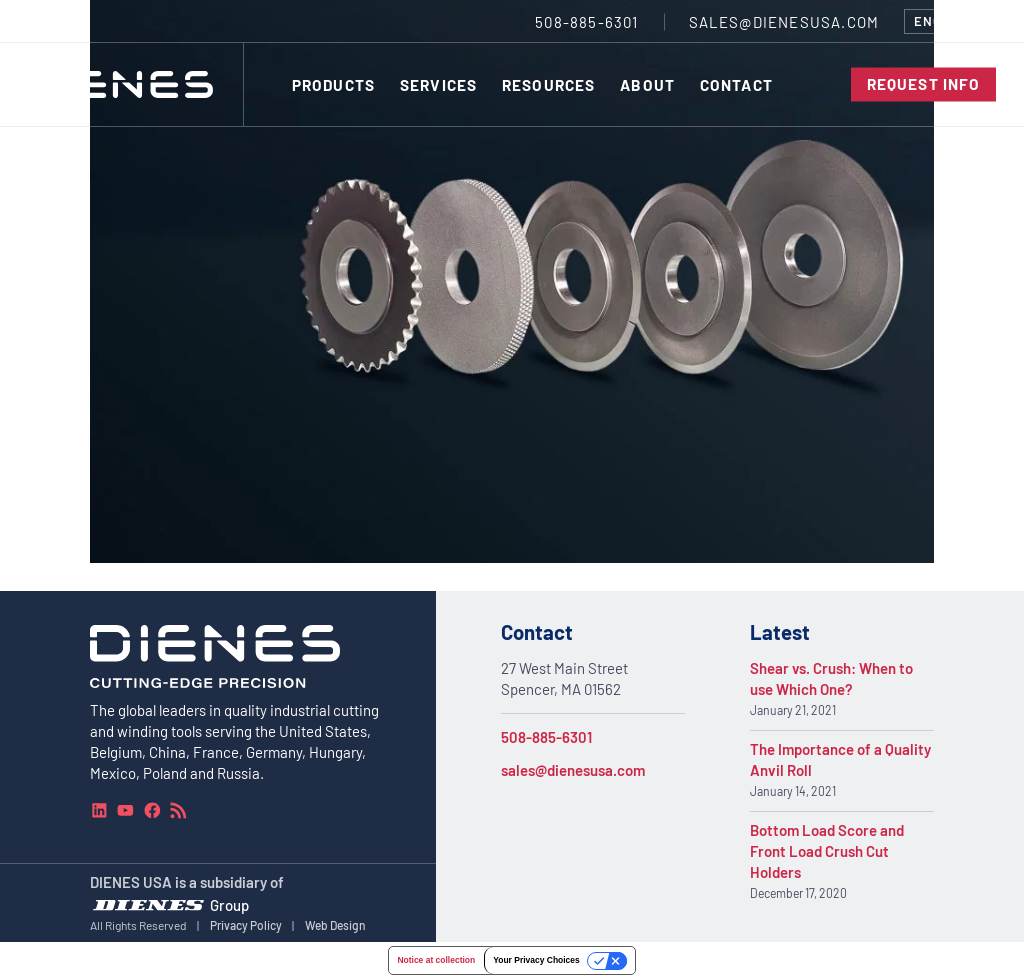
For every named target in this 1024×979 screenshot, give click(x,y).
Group (229, 904)
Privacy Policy (246, 924)
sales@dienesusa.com (573, 770)
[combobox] (950, 21)
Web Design (335, 924)
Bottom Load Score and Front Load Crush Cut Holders (827, 851)
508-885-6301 (546, 737)
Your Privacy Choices (536, 960)
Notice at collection (436, 960)
